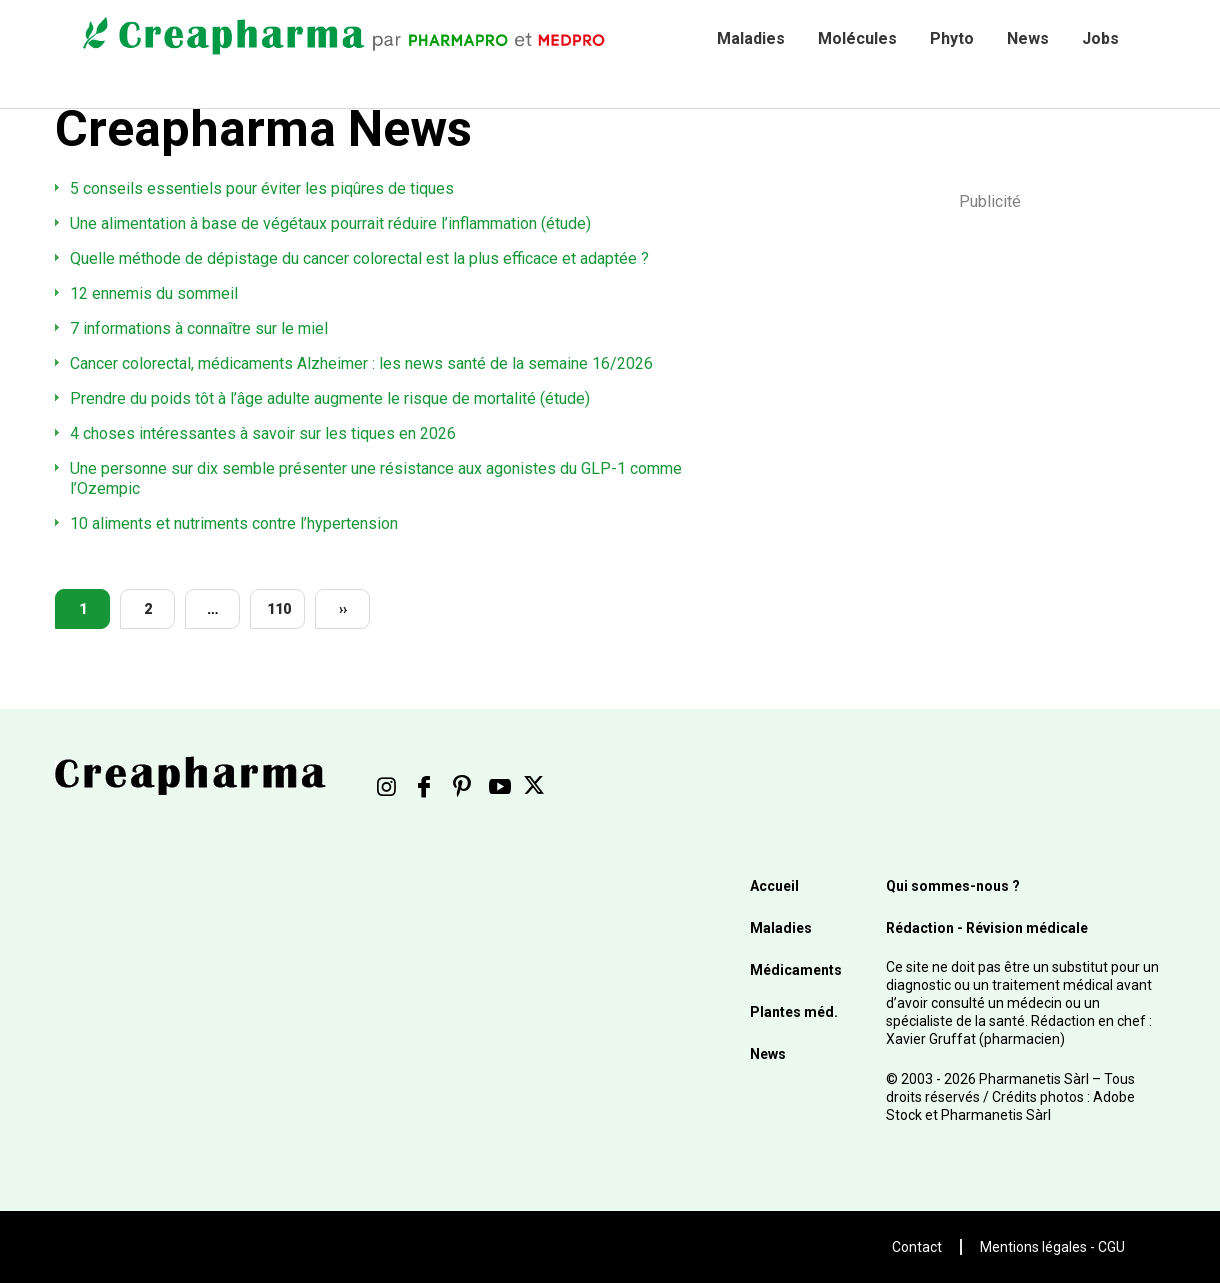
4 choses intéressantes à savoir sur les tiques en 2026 (263, 433)
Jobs (1100, 38)
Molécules (857, 38)
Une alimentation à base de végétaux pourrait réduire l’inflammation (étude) (330, 223)
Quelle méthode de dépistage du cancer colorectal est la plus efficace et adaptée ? (359, 258)
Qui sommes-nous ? (953, 886)
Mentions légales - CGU (1052, 1247)
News (1028, 38)
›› (343, 609)
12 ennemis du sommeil (154, 293)
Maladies (751, 38)
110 (279, 609)
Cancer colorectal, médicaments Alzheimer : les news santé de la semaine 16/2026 (361, 363)
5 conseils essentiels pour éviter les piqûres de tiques (262, 188)
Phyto (952, 38)
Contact (917, 1247)
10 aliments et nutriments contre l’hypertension (234, 523)
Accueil (774, 886)
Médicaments (796, 970)
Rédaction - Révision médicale (987, 928)
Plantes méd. (794, 1012)
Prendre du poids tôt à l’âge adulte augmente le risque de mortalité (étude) (330, 398)
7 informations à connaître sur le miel (199, 328)
